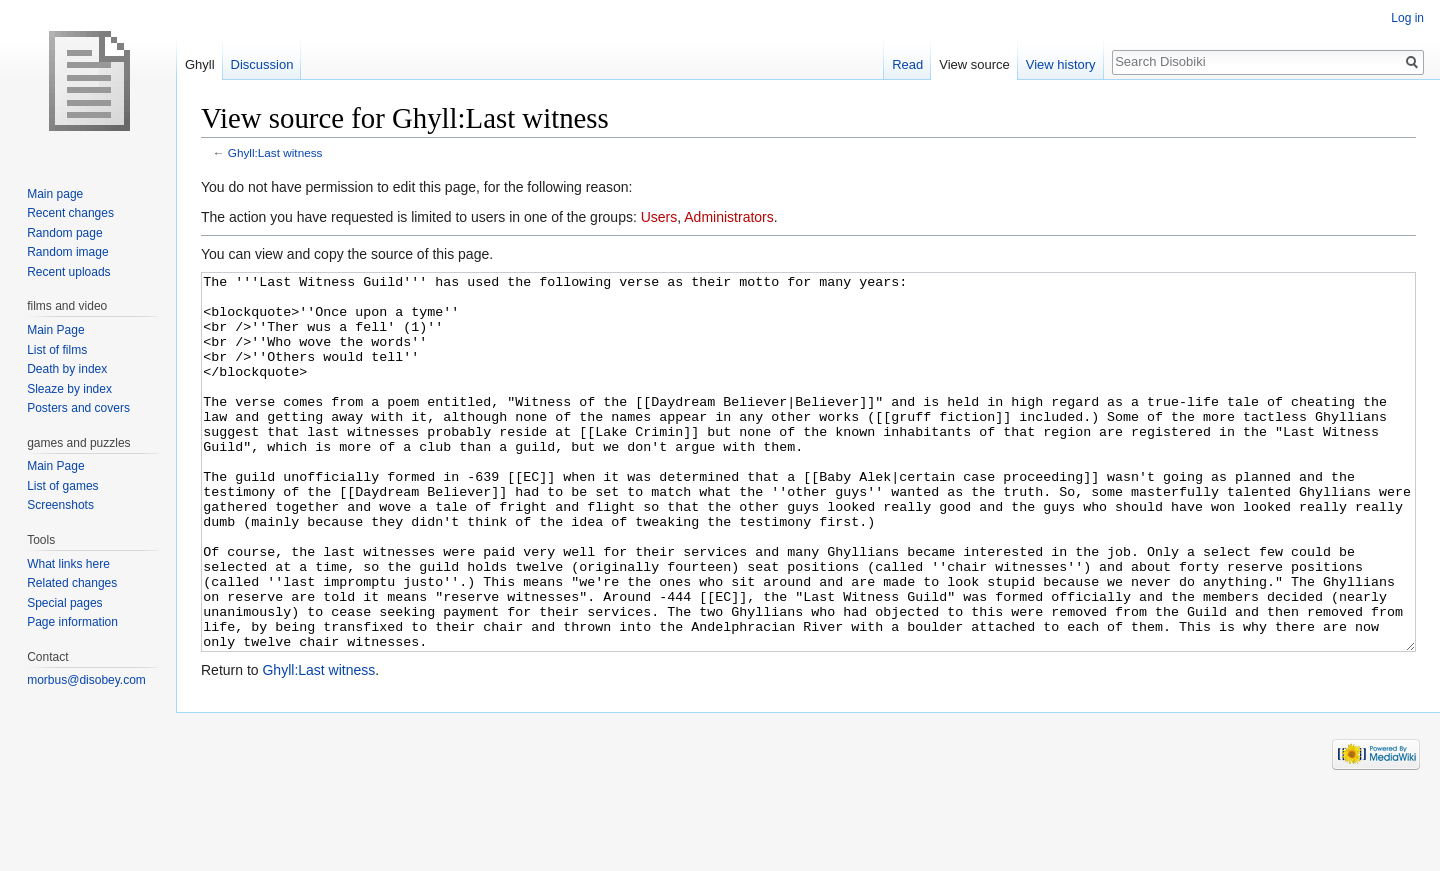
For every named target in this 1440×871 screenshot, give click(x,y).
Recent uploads (68, 272)
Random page (64, 233)
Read (907, 64)
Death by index (67, 369)
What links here (68, 564)
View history (1061, 64)
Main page (55, 194)
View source (974, 64)
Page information (72, 622)
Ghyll (200, 64)
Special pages (64, 603)
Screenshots (60, 505)
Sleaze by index (69, 389)
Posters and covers (78, 408)
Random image (67, 252)
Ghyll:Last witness (275, 152)
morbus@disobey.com (86, 680)
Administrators (728, 217)
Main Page (55, 330)
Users (659, 217)
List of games (62, 486)
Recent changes (70, 213)
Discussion (262, 64)
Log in (1407, 18)
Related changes (72, 583)
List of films (57, 350)
